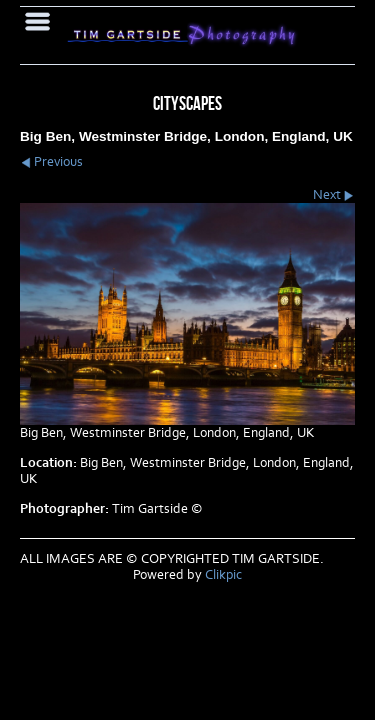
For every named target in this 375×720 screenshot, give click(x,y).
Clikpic (223, 575)
